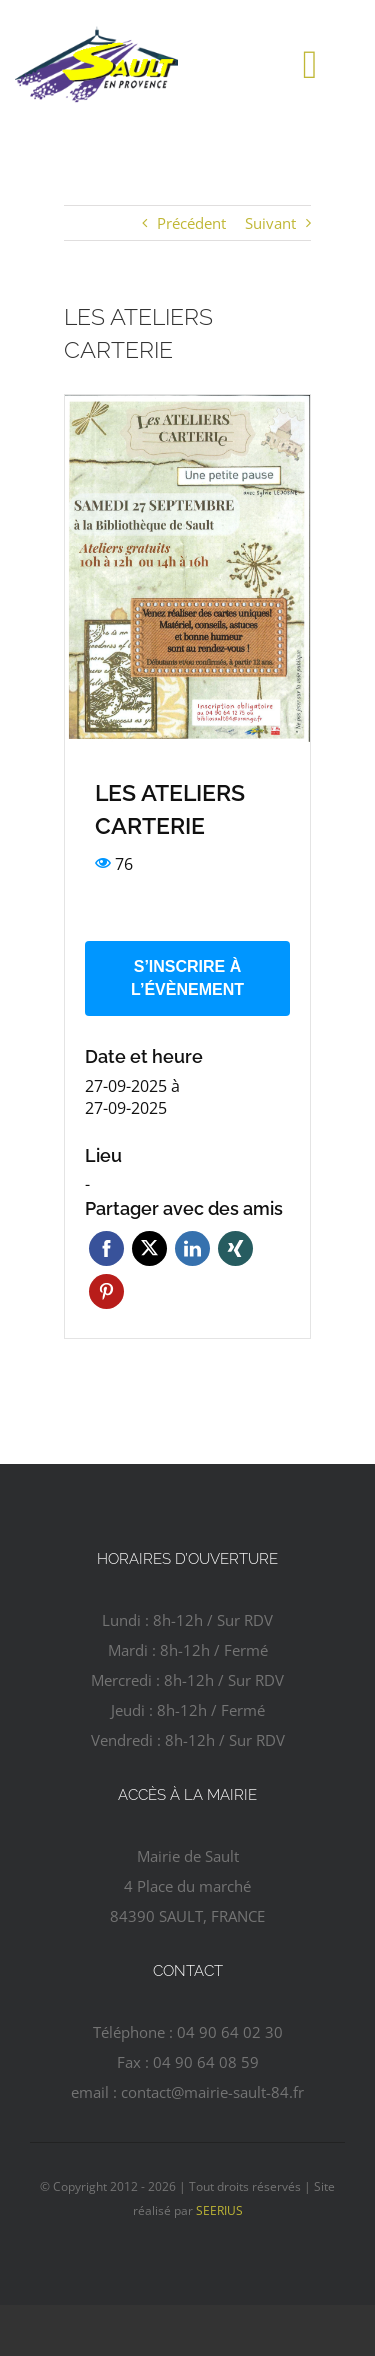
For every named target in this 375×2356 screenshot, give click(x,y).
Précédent (191, 223)
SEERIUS (219, 2210)
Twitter (149, 1248)
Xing (235, 1248)
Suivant (270, 223)
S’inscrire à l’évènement (187, 978)
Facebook (106, 1248)
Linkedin (192, 1248)
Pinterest (106, 1291)
